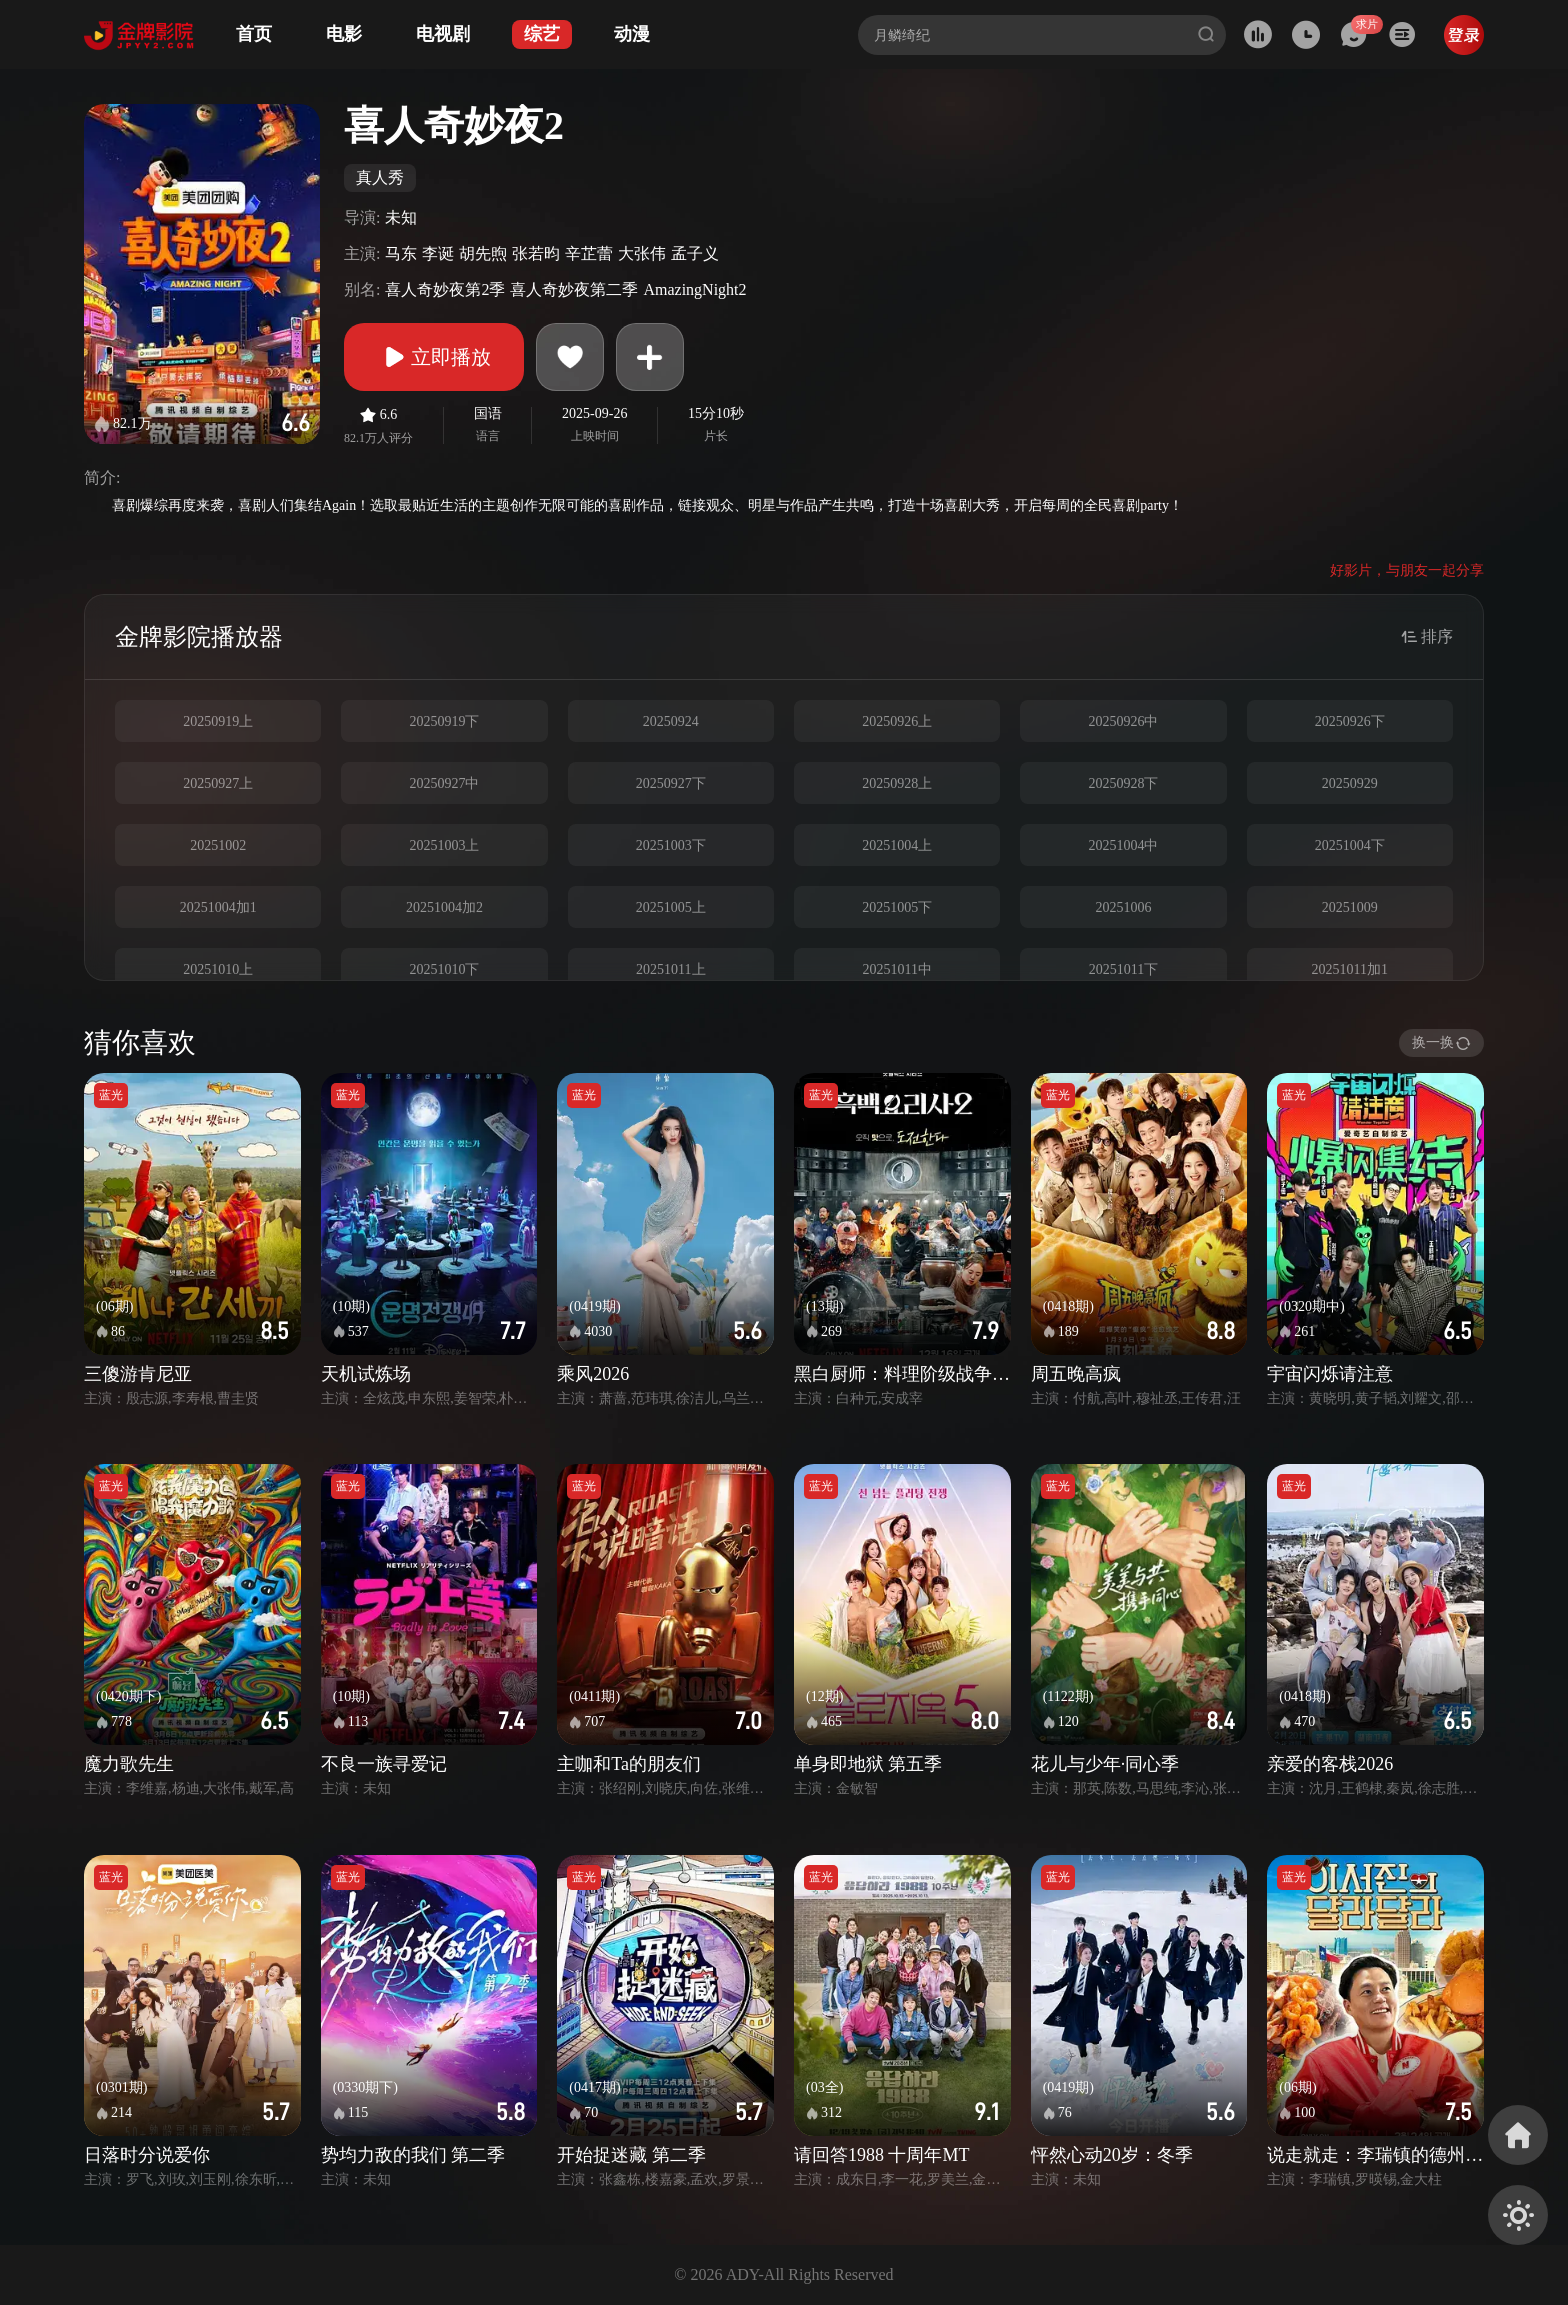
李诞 (438, 253)
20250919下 (444, 721)
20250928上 (897, 783)
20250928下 (1123, 783)
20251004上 (897, 845)
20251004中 (1123, 845)
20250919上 (218, 721)
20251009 (1350, 907)
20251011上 (670, 969)
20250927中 (444, 783)
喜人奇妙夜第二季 (574, 289)
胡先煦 (483, 253)
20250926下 (1350, 721)
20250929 (1350, 783)
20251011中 (896, 969)
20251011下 (1123, 969)
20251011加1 (1350, 969)
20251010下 (444, 969)
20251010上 (218, 969)
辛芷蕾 (589, 253)
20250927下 (671, 783)
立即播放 (434, 357)
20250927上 (218, 783)
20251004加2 (444, 907)
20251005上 (671, 907)
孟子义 (695, 253)
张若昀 (536, 253)
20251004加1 (218, 907)
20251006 (1123, 907)
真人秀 (380, 177)
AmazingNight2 (694, 289)
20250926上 (897, 721)
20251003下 (671, 845)
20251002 (218, 845)
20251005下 (897, 907)
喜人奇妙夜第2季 (445, 289)
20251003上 (444, 845)
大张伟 (642, 253)
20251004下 (1350, 845)
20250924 (671, 721)
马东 (401, 253)
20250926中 (1123, 721)
